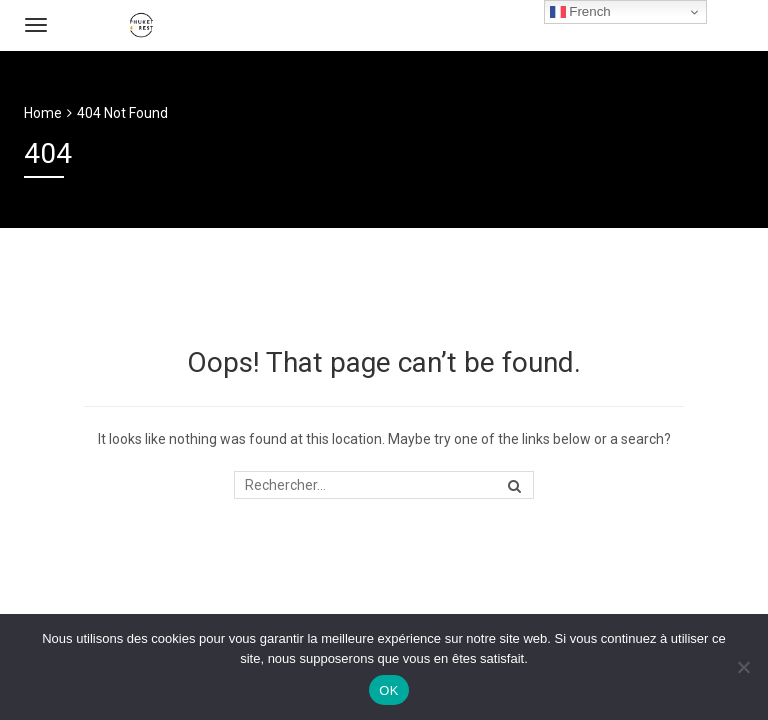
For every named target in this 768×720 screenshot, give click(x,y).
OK (388, 690)
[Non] (743, 667)
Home (43, 113)
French (580, 12)
